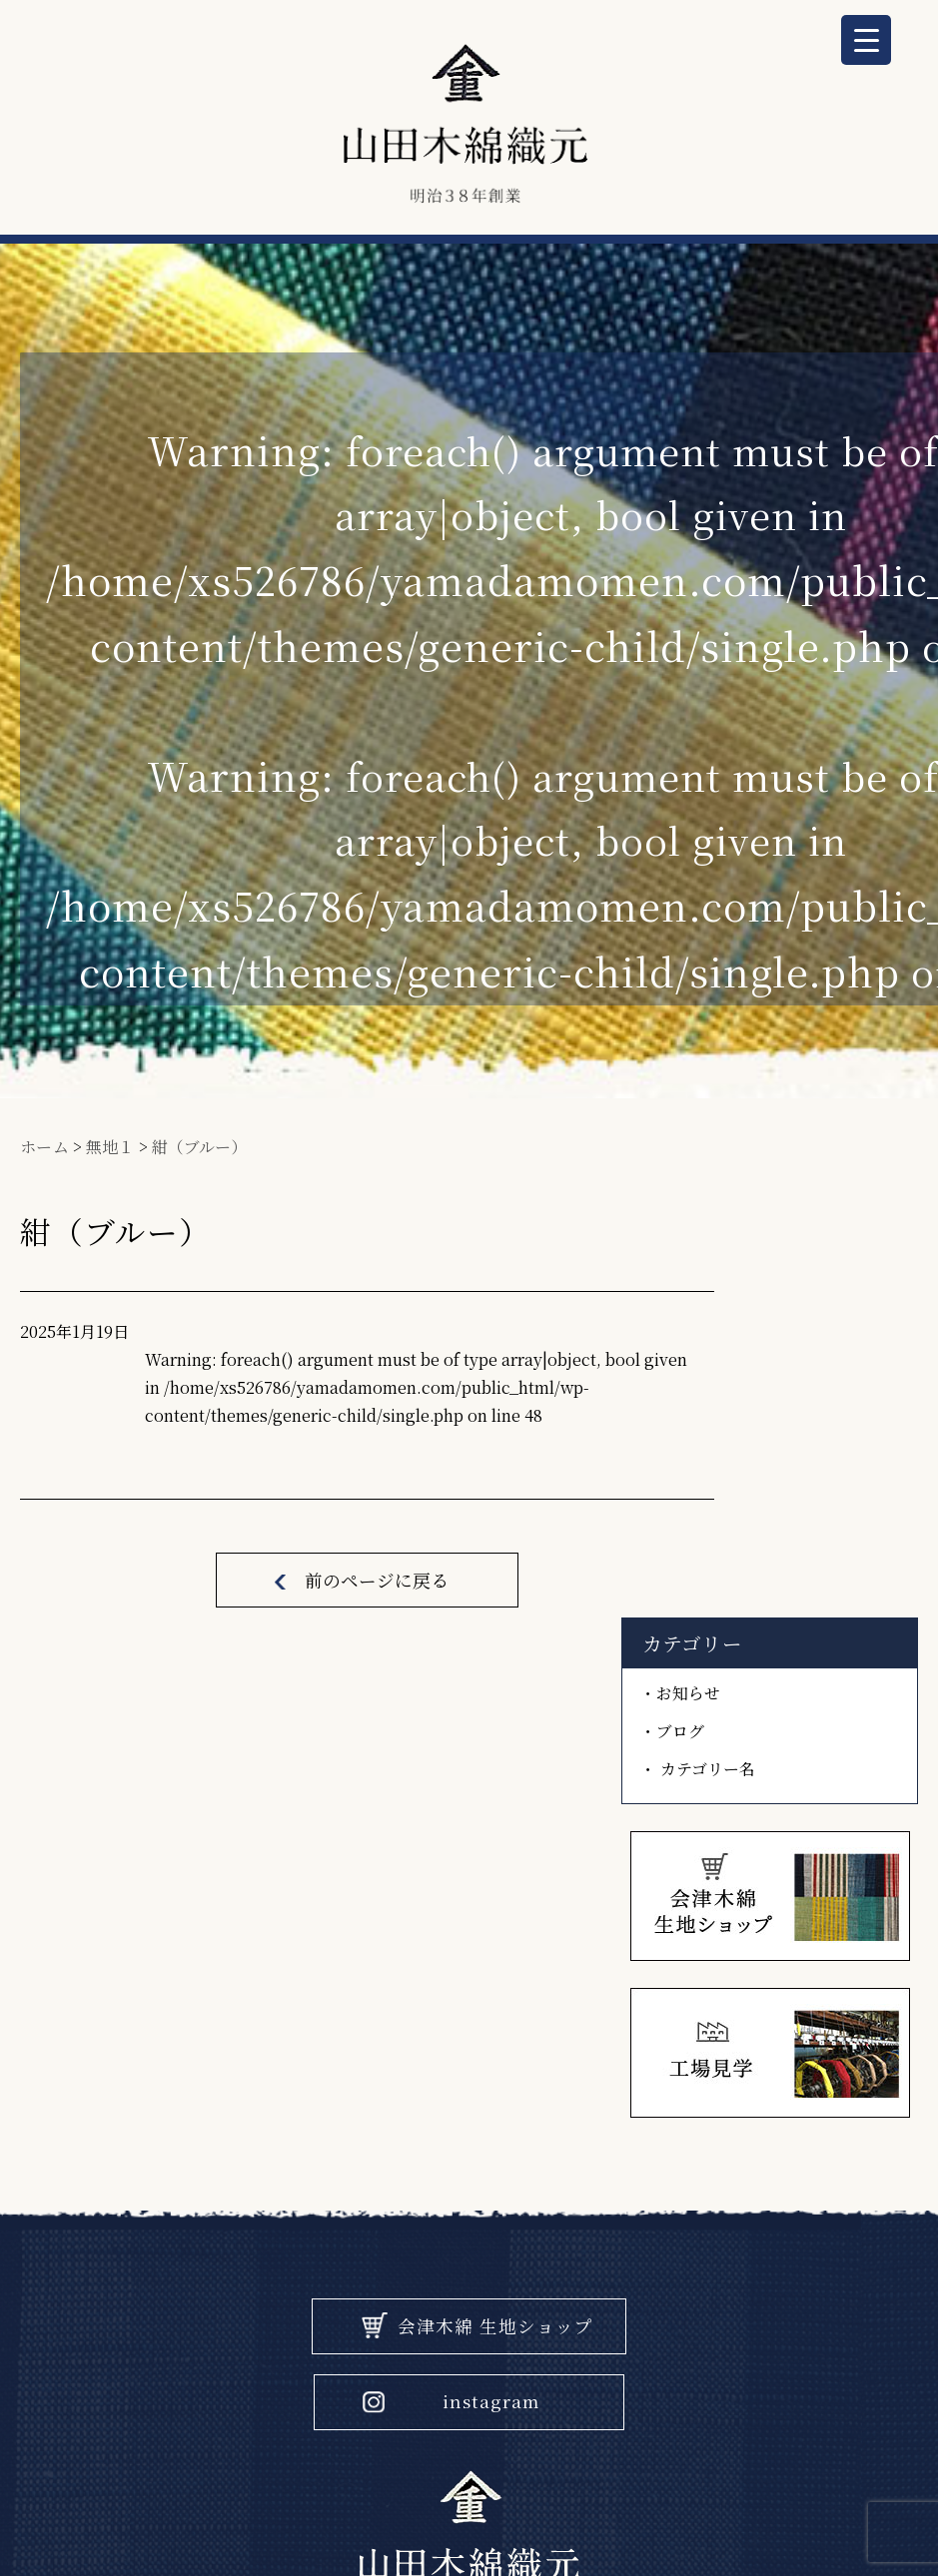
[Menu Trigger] (866, 40)
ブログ (765, 1364)
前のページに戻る (363, 1633)
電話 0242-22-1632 (469, 2266)
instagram (491, 1973)
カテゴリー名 (791, 1401)
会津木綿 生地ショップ (496, 1896)
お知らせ (773, 1328)
